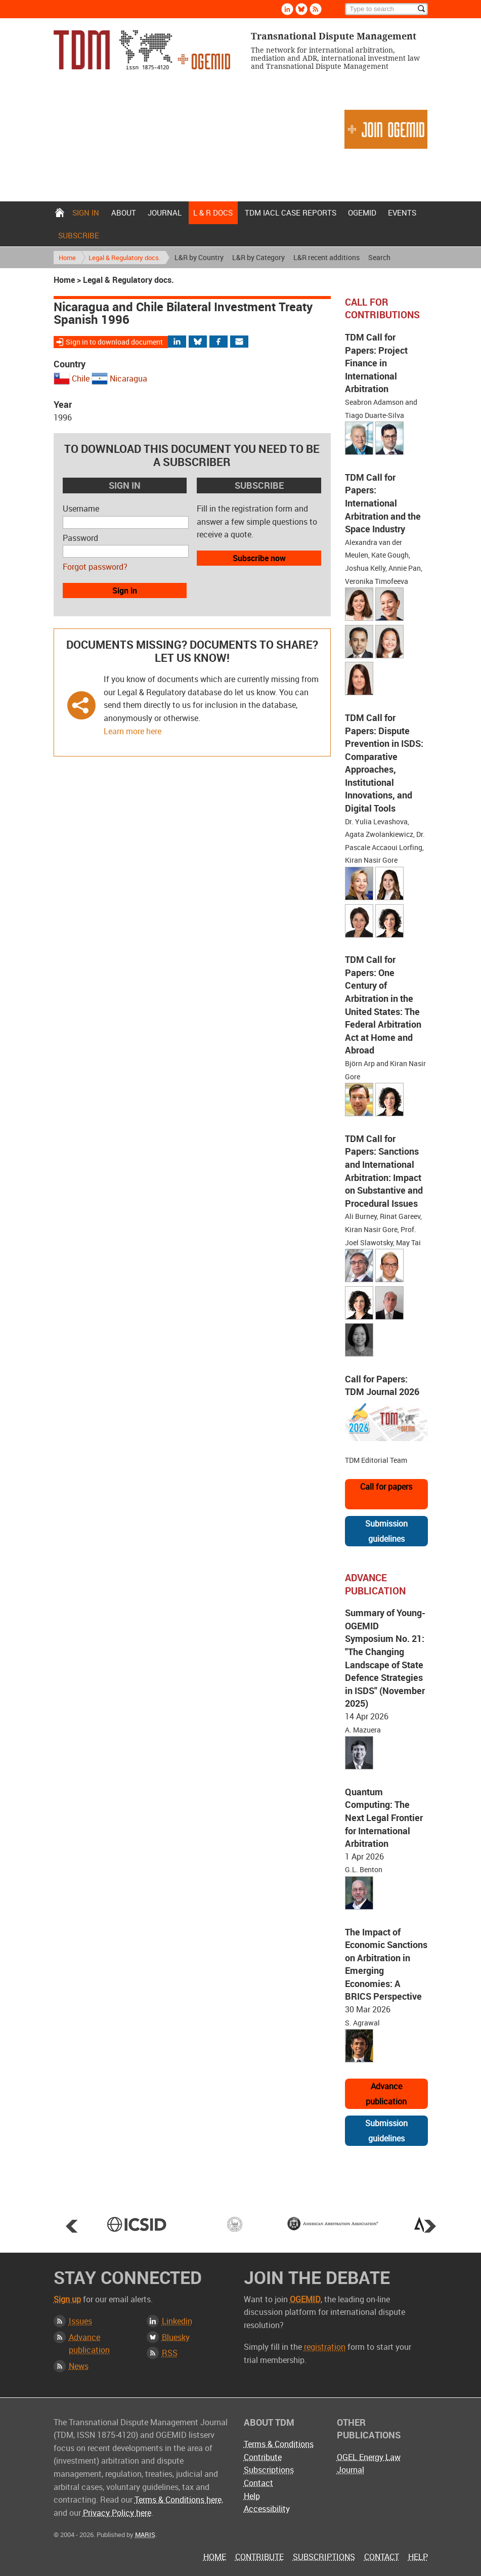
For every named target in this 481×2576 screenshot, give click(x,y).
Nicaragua (128, 378)
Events (402, 212)
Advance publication (386, 2094)
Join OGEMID (385, 129)
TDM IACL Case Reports (290, 212)
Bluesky (176, 2337)
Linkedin (177, 2321)
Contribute (263, 2457)
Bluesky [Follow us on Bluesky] (301, 9)
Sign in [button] (124, 590)
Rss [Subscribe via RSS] (316, 9)
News (79, 2366)
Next (430, 2226)
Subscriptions (269, 2469)
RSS (170, 2352)
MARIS (145, 2534)
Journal (165, 212)
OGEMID (362, 212)
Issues (80, 2321)
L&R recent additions (326, 257)
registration (324, 2346)
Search (379, 257)
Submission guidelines (386, 1531)
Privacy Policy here (117, 2512)
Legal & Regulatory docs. (124, 257)
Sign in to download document (114, 342)
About (123, 212)
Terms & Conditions (279, 2444)
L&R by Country (199, 257)
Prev (72, 2226)
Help (252, 2496)
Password (80, 537)
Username (81, 508)
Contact (258, 2482)
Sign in (85, 212)
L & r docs (213, 212)
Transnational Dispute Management (142, 49)
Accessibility (267, 2508)
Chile (81, 378)
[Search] (386, 9)
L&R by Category (258, 257)
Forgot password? (95, 566)
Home (60, 212)
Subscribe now (259, 558)
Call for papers (386, 1486)
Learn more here (132, 731)
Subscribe (78, 235)
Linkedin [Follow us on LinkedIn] (287, 9)
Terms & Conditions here (178, 2499)
